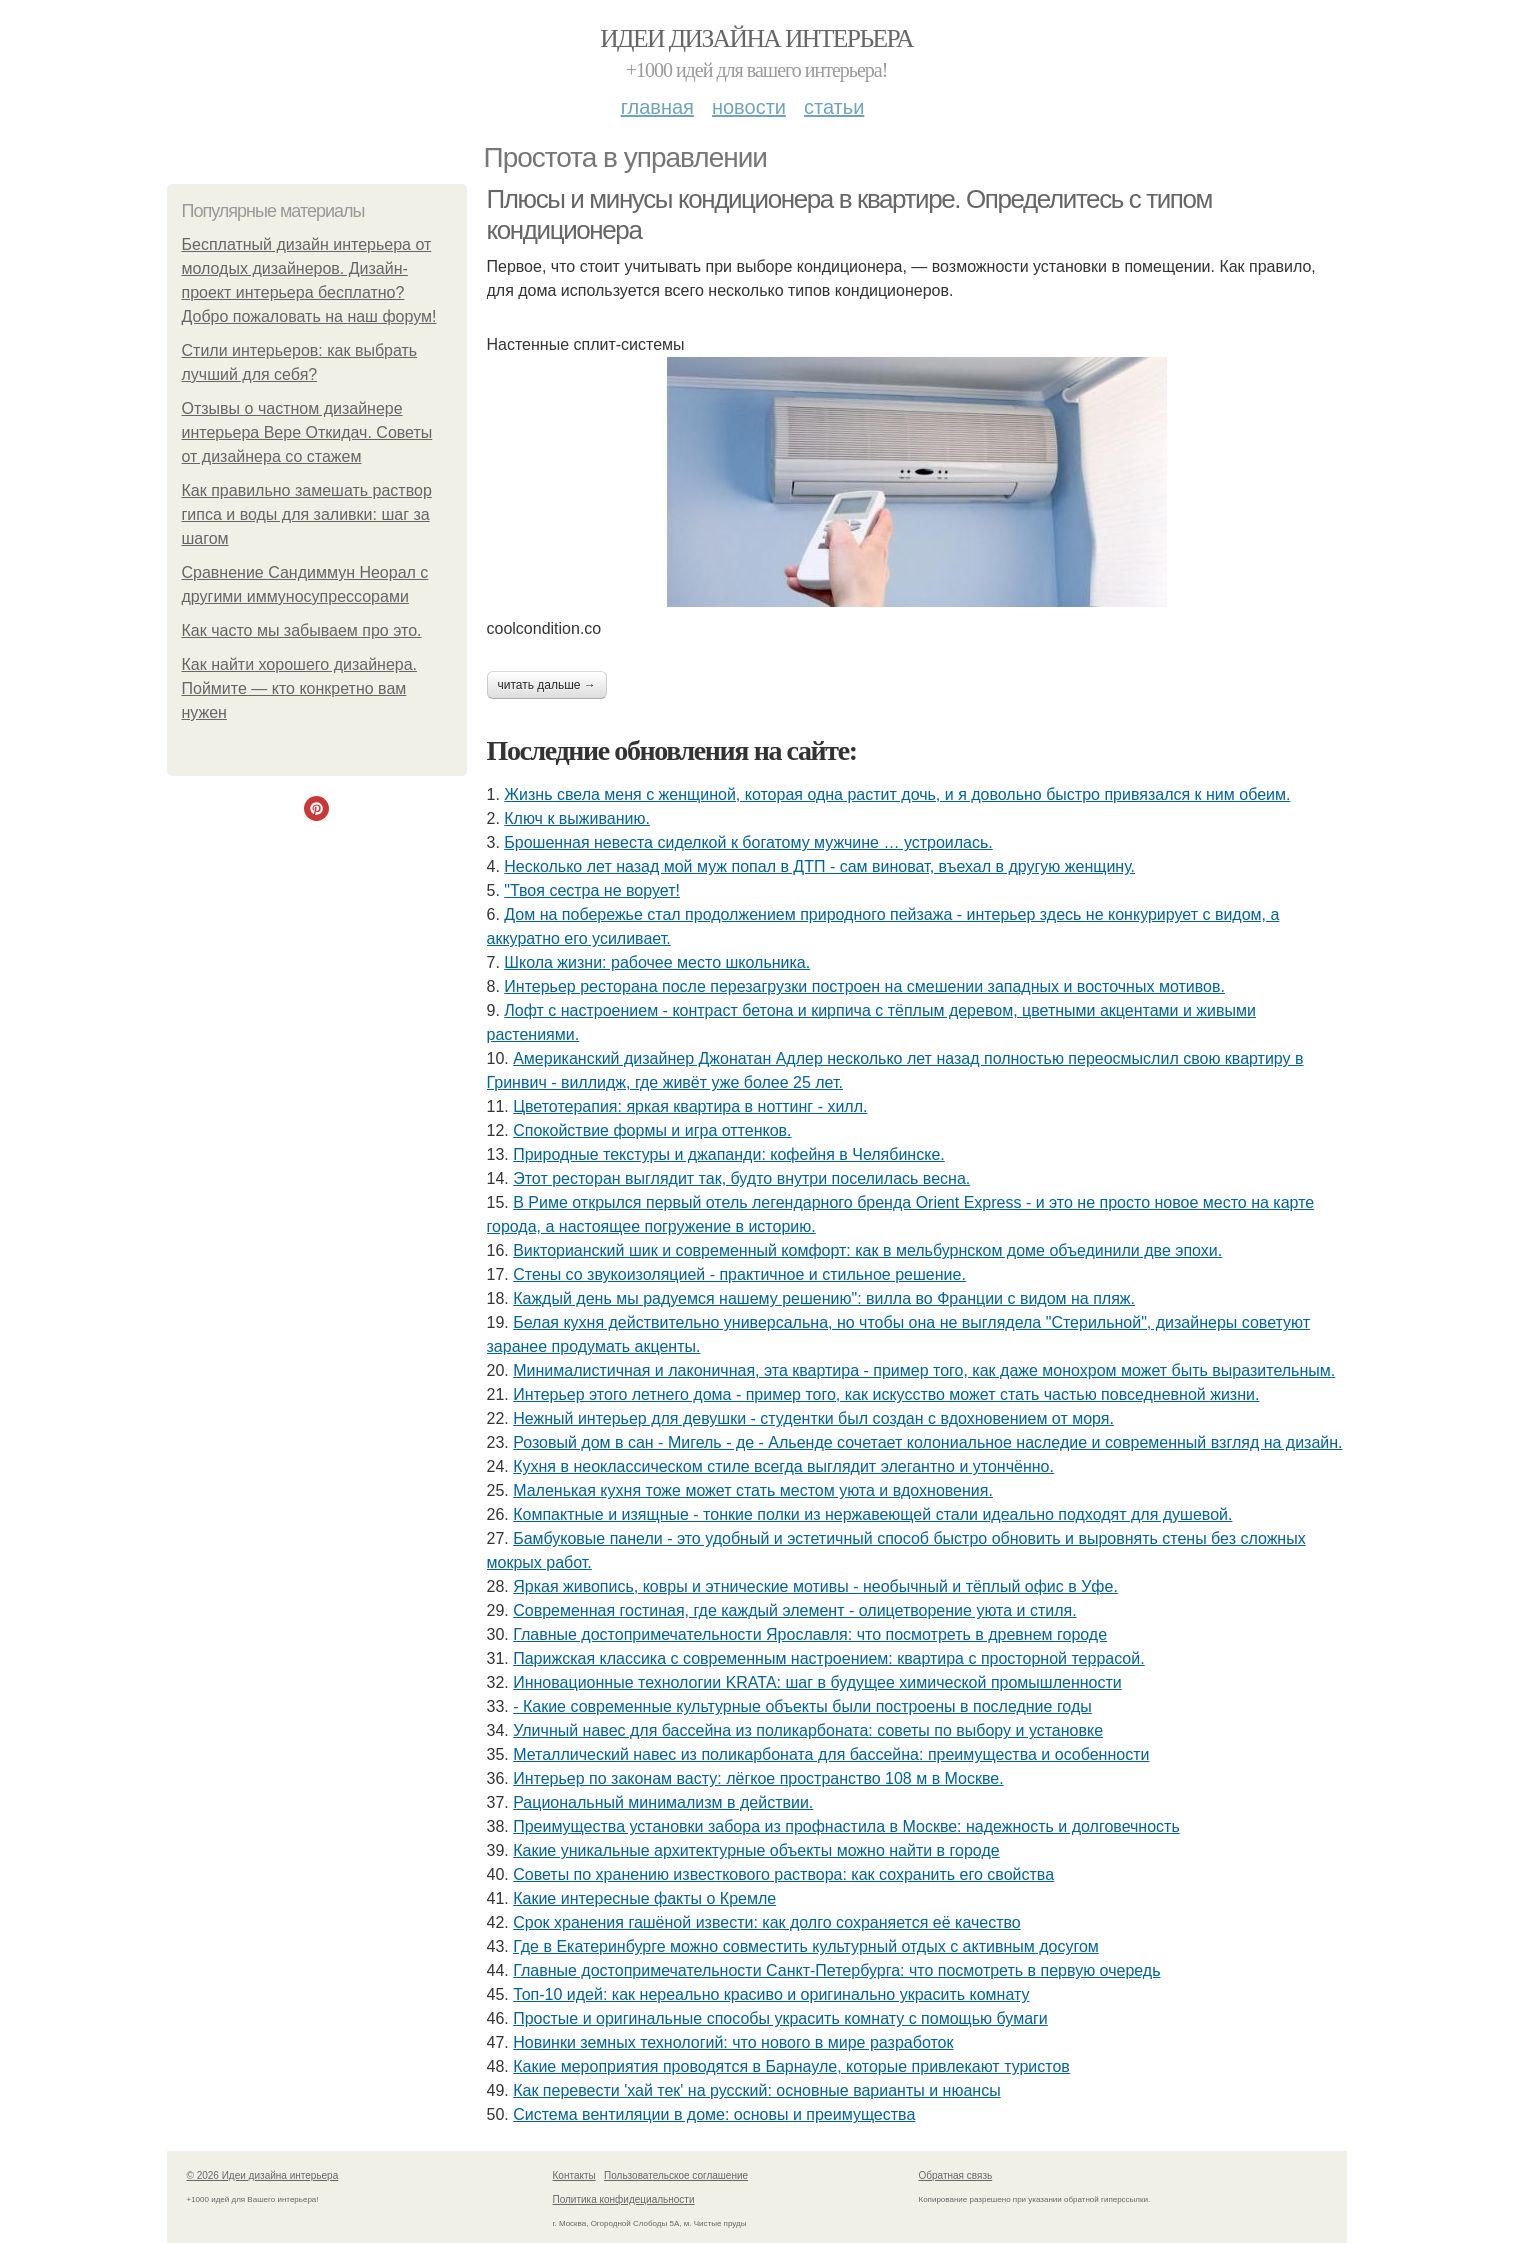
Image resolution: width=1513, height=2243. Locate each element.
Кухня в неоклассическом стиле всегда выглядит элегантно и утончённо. (783, 1466)
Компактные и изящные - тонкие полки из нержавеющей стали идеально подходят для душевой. (872, 1514)
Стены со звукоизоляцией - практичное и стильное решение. (739, 1274)
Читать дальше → (547, 685)
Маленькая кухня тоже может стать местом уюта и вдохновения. (753, 1490)
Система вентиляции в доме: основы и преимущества (714, 2114)
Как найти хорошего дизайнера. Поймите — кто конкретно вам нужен (300, 688)
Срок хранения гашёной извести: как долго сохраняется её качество (767, 1922)
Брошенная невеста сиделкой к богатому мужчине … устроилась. (748, 842)
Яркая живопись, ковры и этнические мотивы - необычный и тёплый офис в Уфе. (815, 1586)
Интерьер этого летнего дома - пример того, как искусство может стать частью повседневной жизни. (886, 1394)
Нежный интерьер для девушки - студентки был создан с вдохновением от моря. (813, 1418)
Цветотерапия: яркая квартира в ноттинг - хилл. (690, 1106)
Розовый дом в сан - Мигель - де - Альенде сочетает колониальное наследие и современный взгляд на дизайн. (927, 1442)
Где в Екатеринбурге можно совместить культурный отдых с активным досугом (806, 1946)
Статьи (834, 107)
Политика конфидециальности (624, 2199)
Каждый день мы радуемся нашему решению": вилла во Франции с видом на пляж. (824, 1298)
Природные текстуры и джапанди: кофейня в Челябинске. (729, 1154)
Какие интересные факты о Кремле (644, 1898)
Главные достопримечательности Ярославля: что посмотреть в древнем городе (810, 1634)
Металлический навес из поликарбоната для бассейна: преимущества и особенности (831, 1754)
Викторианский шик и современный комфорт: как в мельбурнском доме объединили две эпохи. (867, 1250)
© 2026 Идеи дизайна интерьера (263, 2175)
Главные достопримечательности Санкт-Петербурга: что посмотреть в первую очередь (836, 1970)
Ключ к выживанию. (577, 818)
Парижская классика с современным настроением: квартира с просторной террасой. (828, 1658)
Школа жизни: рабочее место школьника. (657, 962)
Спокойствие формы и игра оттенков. (652, 1130)
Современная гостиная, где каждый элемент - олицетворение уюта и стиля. (794, 1610)
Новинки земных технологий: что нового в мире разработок (733, 2042)
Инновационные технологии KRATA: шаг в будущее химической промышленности (817, 1682)
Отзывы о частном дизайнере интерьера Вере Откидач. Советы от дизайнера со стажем (307, 432)
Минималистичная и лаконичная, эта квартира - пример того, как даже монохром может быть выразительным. (924, 1370)
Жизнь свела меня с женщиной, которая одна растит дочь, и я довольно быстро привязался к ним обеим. (897, 794)
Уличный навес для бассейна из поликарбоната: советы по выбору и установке (808, 1730)
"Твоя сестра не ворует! (592, 890)
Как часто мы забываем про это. (302, 630)
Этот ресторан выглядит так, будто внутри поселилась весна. (741, 1178)
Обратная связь (956, 2175)
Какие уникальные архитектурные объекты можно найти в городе (756, 1850)
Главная (657, 107)
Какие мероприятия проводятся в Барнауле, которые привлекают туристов (791, 2066)
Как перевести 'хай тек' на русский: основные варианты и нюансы (756, 2090)
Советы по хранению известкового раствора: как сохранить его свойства (783, 1874)
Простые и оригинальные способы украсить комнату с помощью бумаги (780, 2018)
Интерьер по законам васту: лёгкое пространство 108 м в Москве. (758, 1778)
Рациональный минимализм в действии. (663, 1802)
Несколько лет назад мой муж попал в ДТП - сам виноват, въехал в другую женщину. (819, 866)
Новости (749, 107)
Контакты (574, 2175)
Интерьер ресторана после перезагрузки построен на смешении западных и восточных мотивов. (864, 986)
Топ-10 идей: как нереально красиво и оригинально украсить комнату (771, 1994)
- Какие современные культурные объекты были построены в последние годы (802, 1706)
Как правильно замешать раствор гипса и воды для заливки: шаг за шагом (307, 514)
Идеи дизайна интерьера (756, 38)
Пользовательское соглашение (676, 2175)
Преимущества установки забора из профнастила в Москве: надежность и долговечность (846, 1826)
